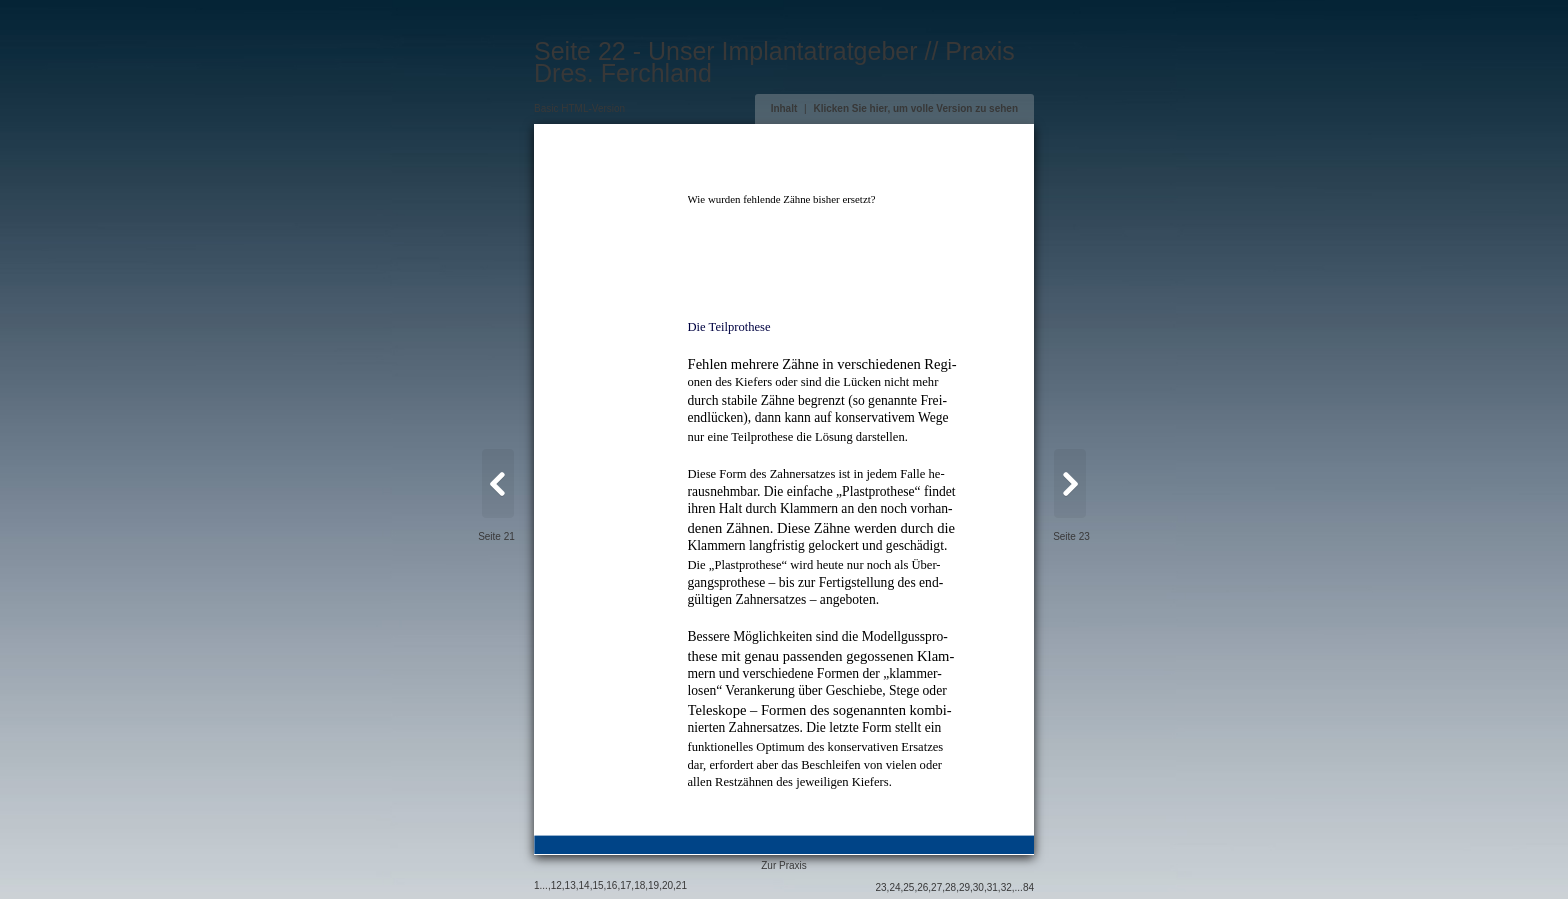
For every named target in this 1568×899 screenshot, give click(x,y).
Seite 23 (1071, 536)
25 (908, 887)
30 (978, 887)
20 (667, 885)
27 (936, 887)
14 (584, 885)
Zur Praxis (784, 865)
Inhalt (784, 108)
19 (653, 885)
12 (556, 885)
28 (950, 887)
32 (1006, 887)
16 (611, 885)
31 (992, 887)
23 (880, 887)
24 (894, 887)
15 (597, 885)
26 (922, 887)
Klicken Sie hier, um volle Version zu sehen (915, 108)
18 (639, 885)
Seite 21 (496, 536)
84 (1028, 887)
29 (964, 887)
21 (681, 885)
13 (570, 885)
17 (625, 885)
